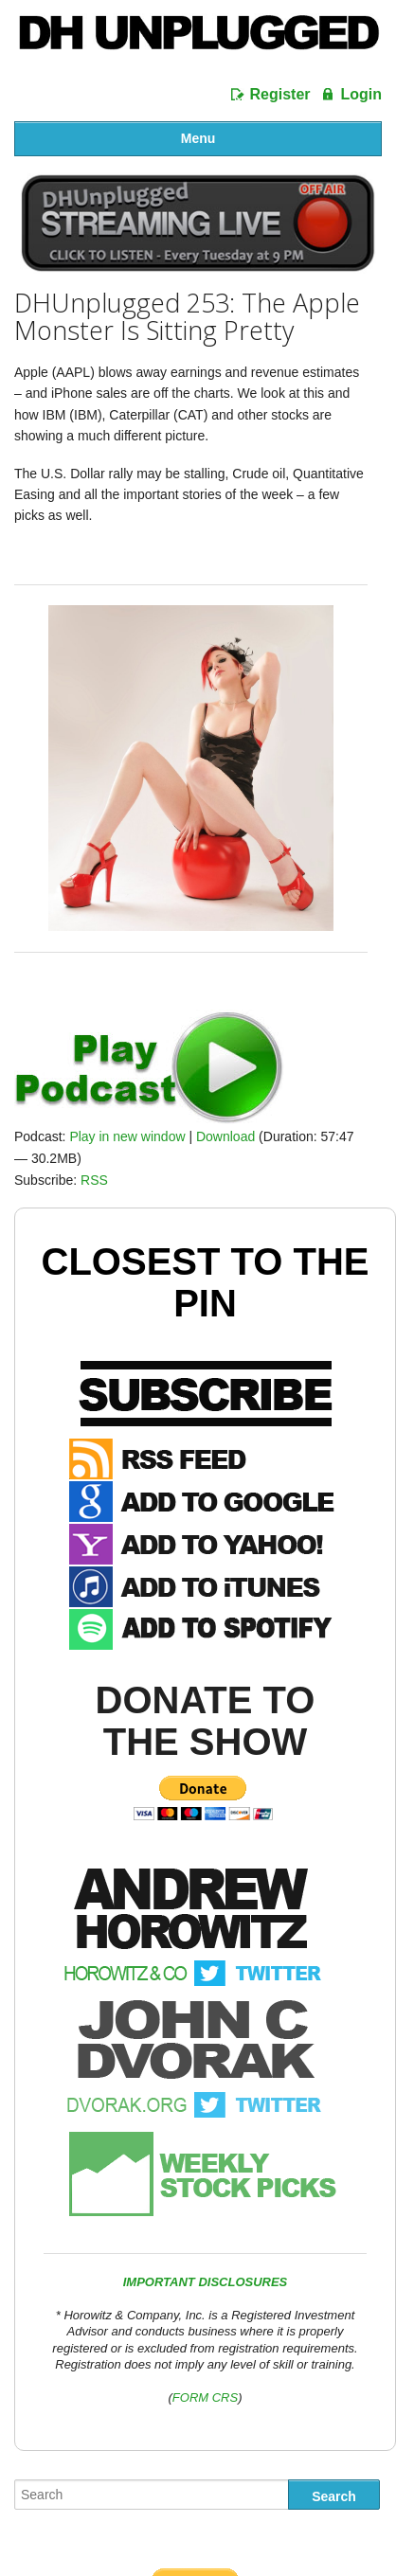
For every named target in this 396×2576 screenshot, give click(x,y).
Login (361, 94)
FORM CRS (205, 2397)
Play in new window (127, 1136)
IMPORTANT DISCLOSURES (205, 2282)
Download (225, 1136)
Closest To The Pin (205, 1282)
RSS (94, 1180)
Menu (198, 138)
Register (280, 94)
